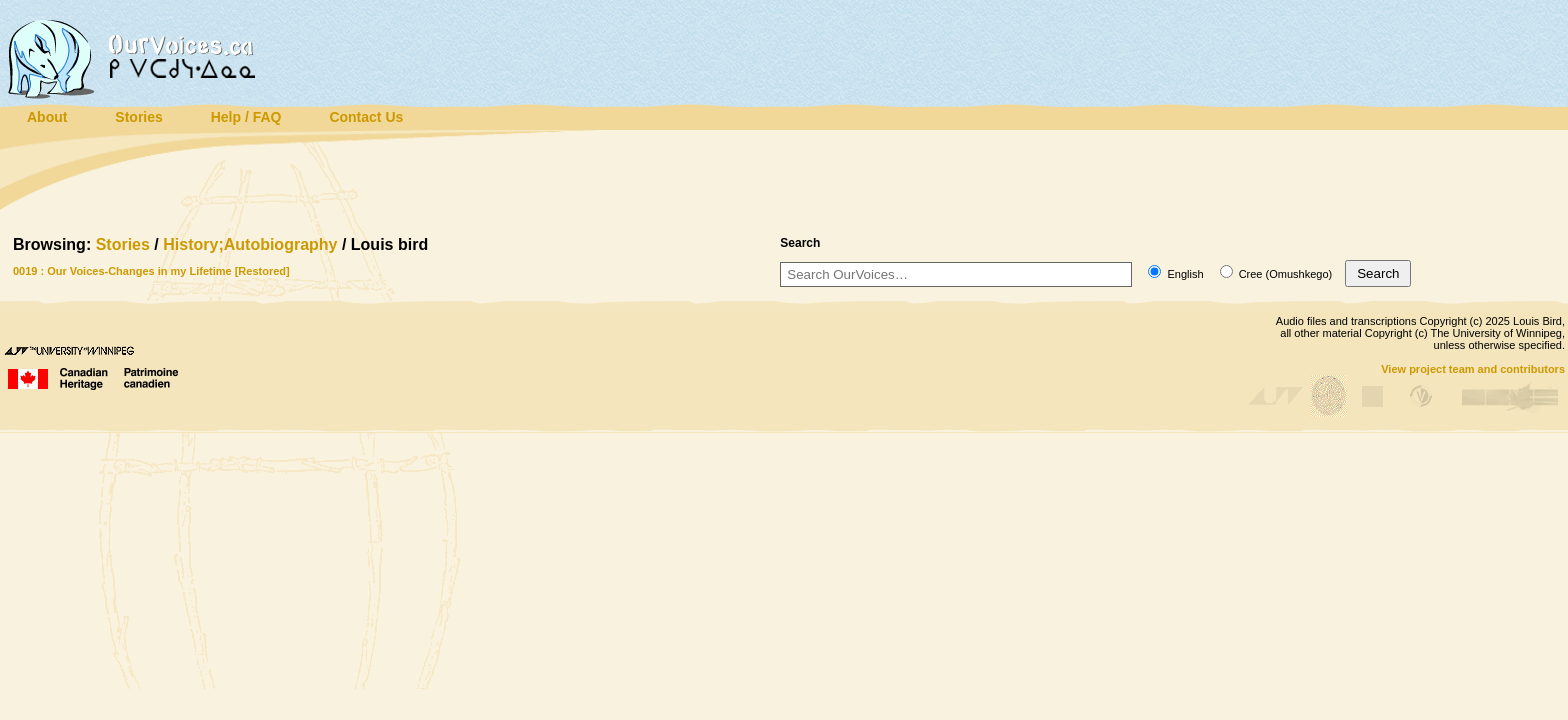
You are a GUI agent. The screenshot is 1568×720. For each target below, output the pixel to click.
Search (1378, 273)
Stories (123, 244)
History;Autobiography (250, 244)
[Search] (956, 274)
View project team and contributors (1473, 369)
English (1175, 274)
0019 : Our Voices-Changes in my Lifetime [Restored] (151, 271)
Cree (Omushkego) (1276, 274)
